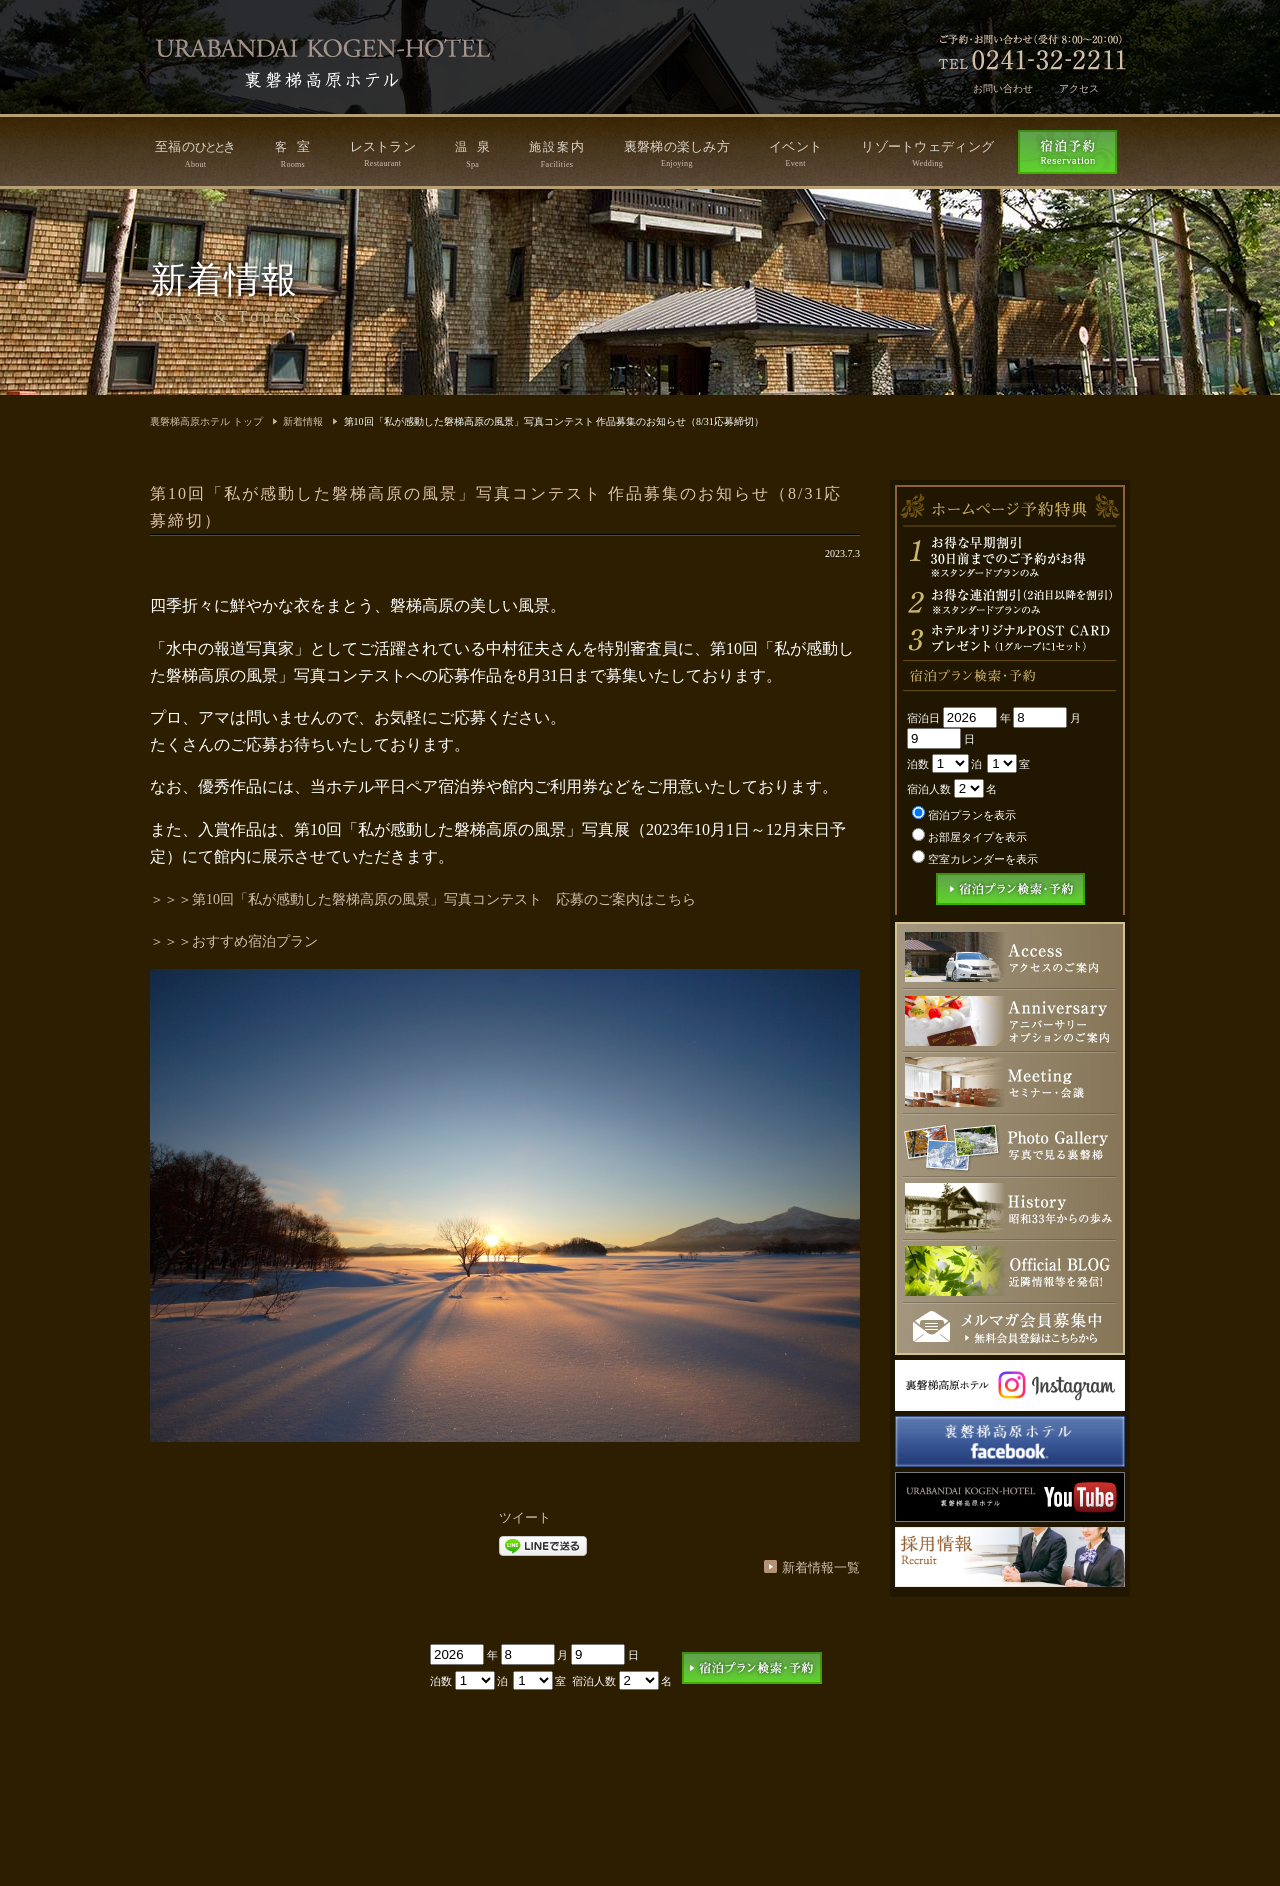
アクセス (1079, 88)
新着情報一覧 (821, 1567)
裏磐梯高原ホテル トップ (206, 421)
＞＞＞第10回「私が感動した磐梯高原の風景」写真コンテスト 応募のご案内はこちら (423, 899)
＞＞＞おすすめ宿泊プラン (234, 941)
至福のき (195, 154)
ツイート (525, 1517)
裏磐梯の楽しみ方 (677, 153)
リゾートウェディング (927, 153)
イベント (795, 153)
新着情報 (303, 421)
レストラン (383, 153)
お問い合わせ (1003, 88)
